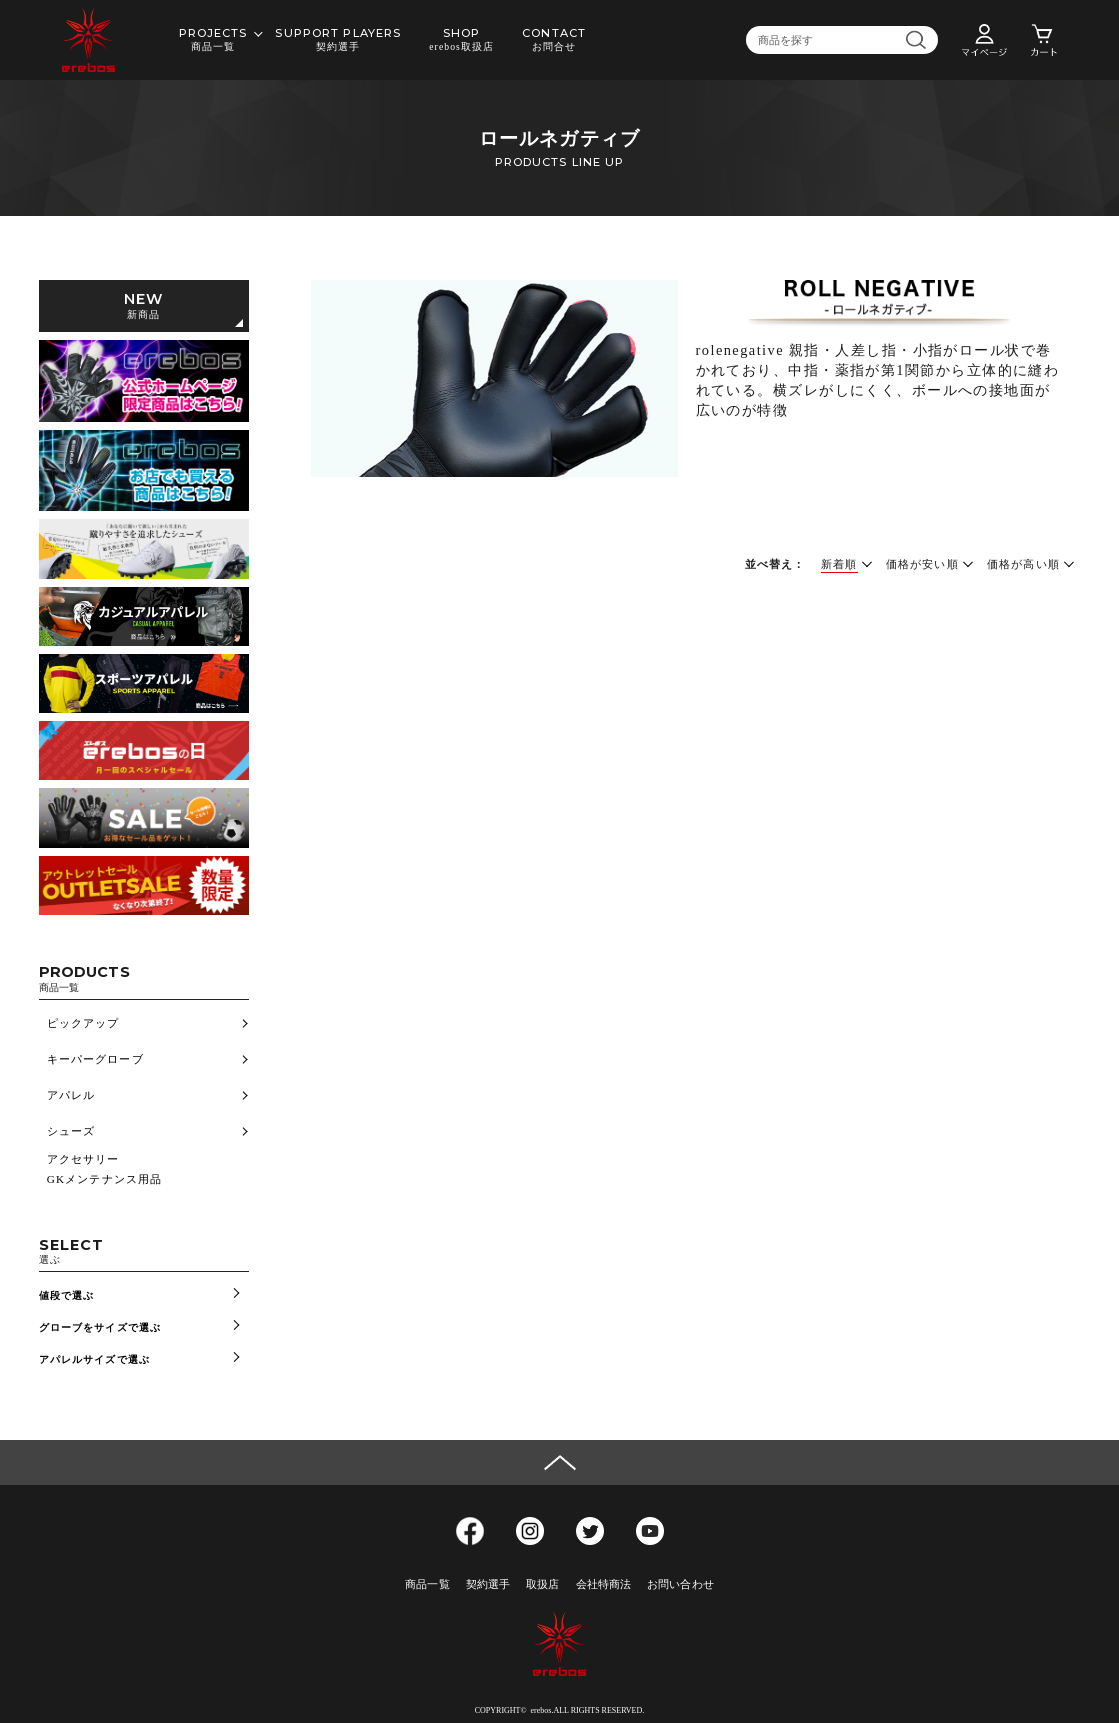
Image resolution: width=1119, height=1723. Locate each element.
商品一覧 (427, 1584)
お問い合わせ (680, 1584)
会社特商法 (604, 1584)
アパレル (71, 1095)
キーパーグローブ (95, 1059)
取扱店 (542, 1584)
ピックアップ (83, 1023)
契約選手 (488, 1584)
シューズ (71, 1131)
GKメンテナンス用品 (104, 1179)
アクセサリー (83, 1159)
